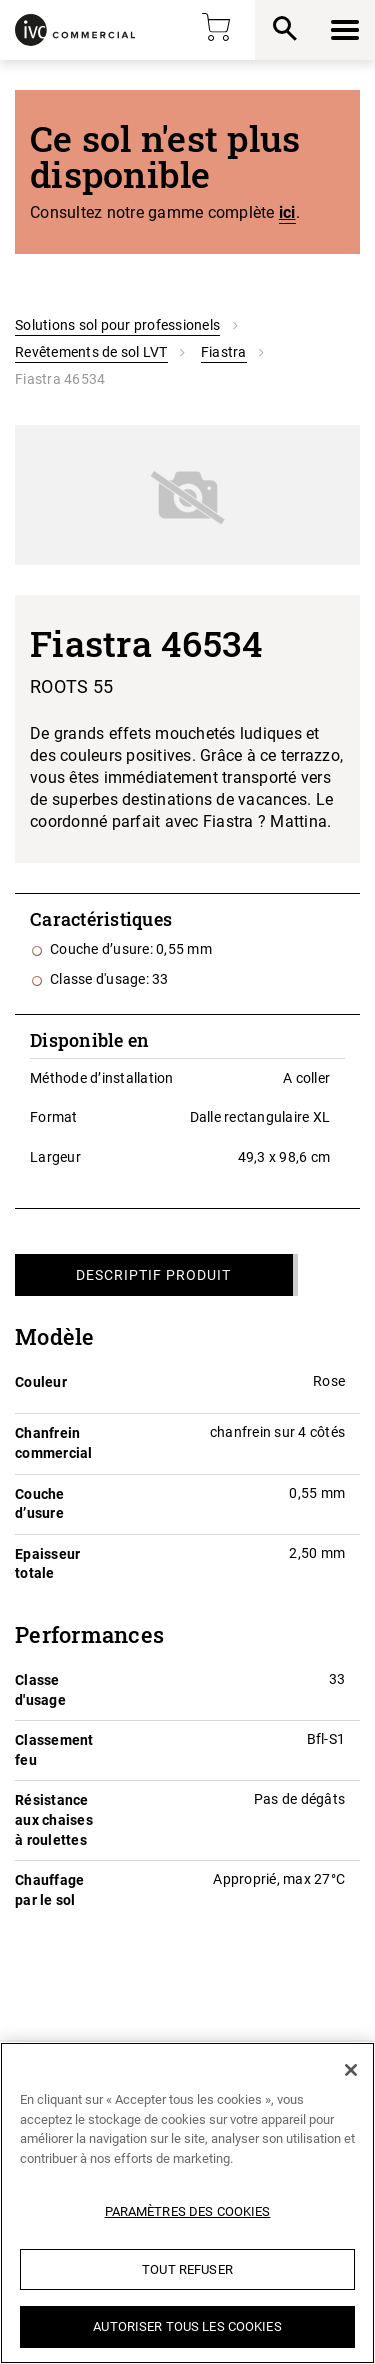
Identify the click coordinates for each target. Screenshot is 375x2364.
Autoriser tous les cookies (187, 2326)
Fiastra (224, 352)
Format (54, 1117)
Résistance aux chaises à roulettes (54, 1819)
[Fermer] (351, 2070)
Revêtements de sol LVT (91, 352)
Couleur (41, 1382)
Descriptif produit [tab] (153, 1275)
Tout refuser (187, 2269)
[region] (187, 2203)
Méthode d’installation (102, 1078)
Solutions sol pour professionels (117, 325)
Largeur (55, 1157)
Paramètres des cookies (188, 2211)
